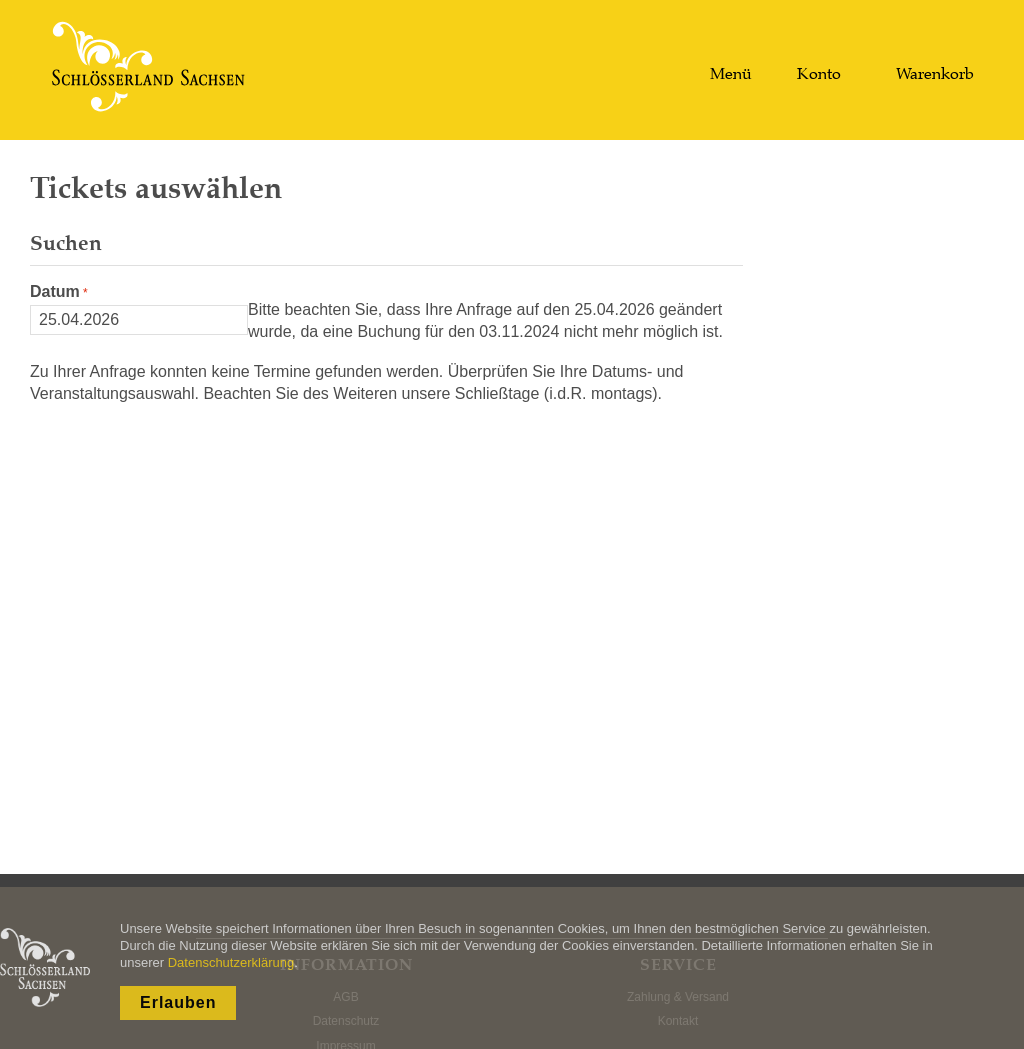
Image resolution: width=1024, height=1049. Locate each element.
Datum (55, 291)
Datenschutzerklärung (231, 962)
